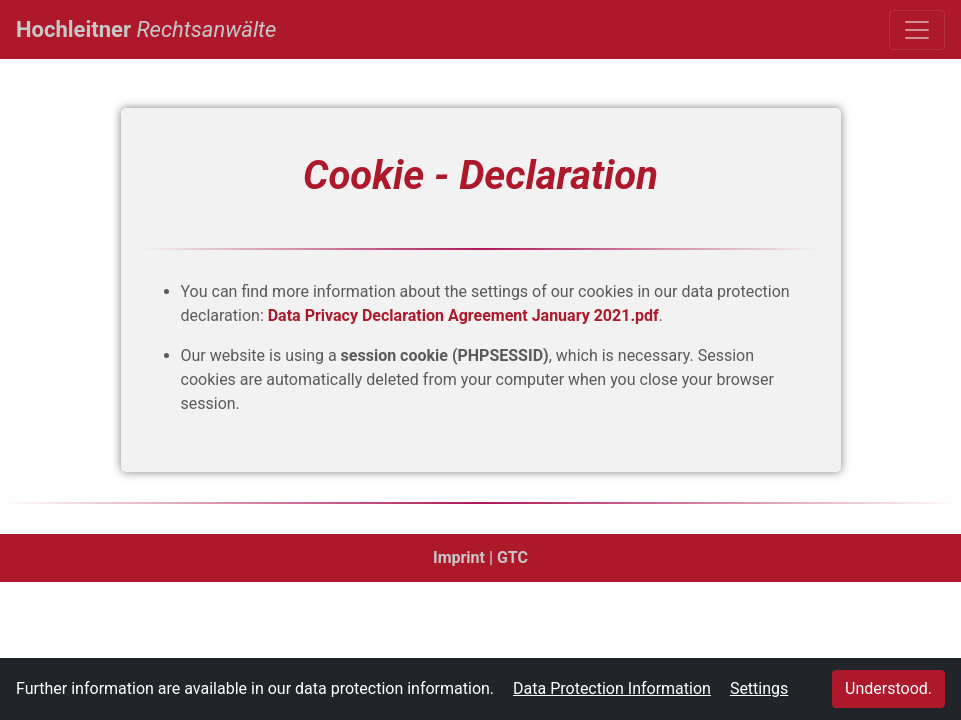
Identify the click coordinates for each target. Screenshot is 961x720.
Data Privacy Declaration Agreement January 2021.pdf (463, 315)
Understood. (888, 688)
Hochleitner (146, 27)
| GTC (508, 557)
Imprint (459, 557)
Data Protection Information (612, 688)
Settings (759, 688)
